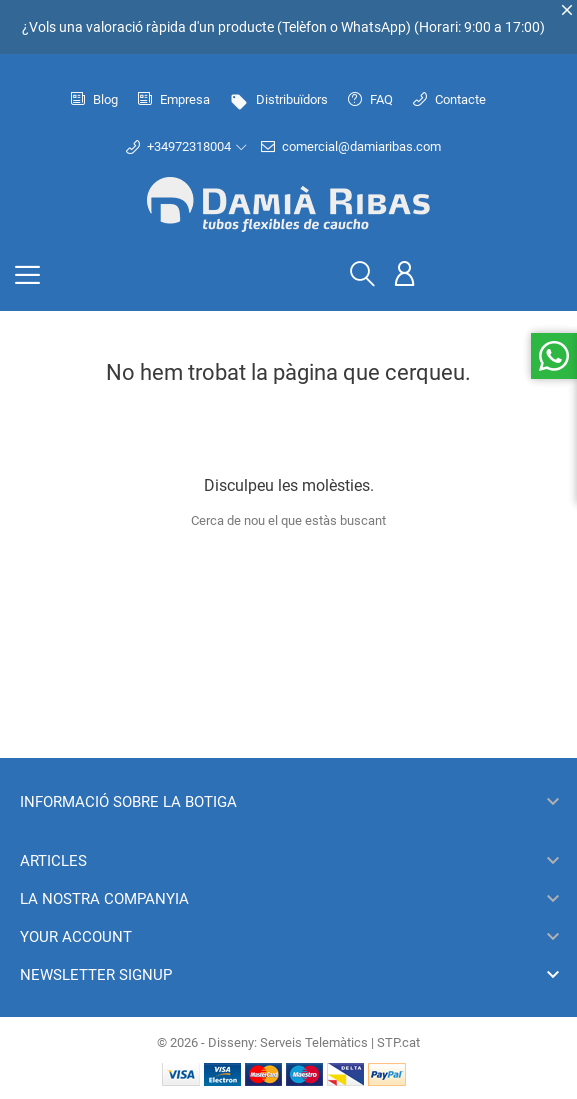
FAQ (370, 99)
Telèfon (304, 27)
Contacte (449, 99)
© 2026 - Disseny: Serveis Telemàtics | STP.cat (288, 1042)
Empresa (174, 99)
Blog (94, 99)
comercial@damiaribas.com (351, 147)
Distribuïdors (279, 99)
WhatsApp (373, 27)
